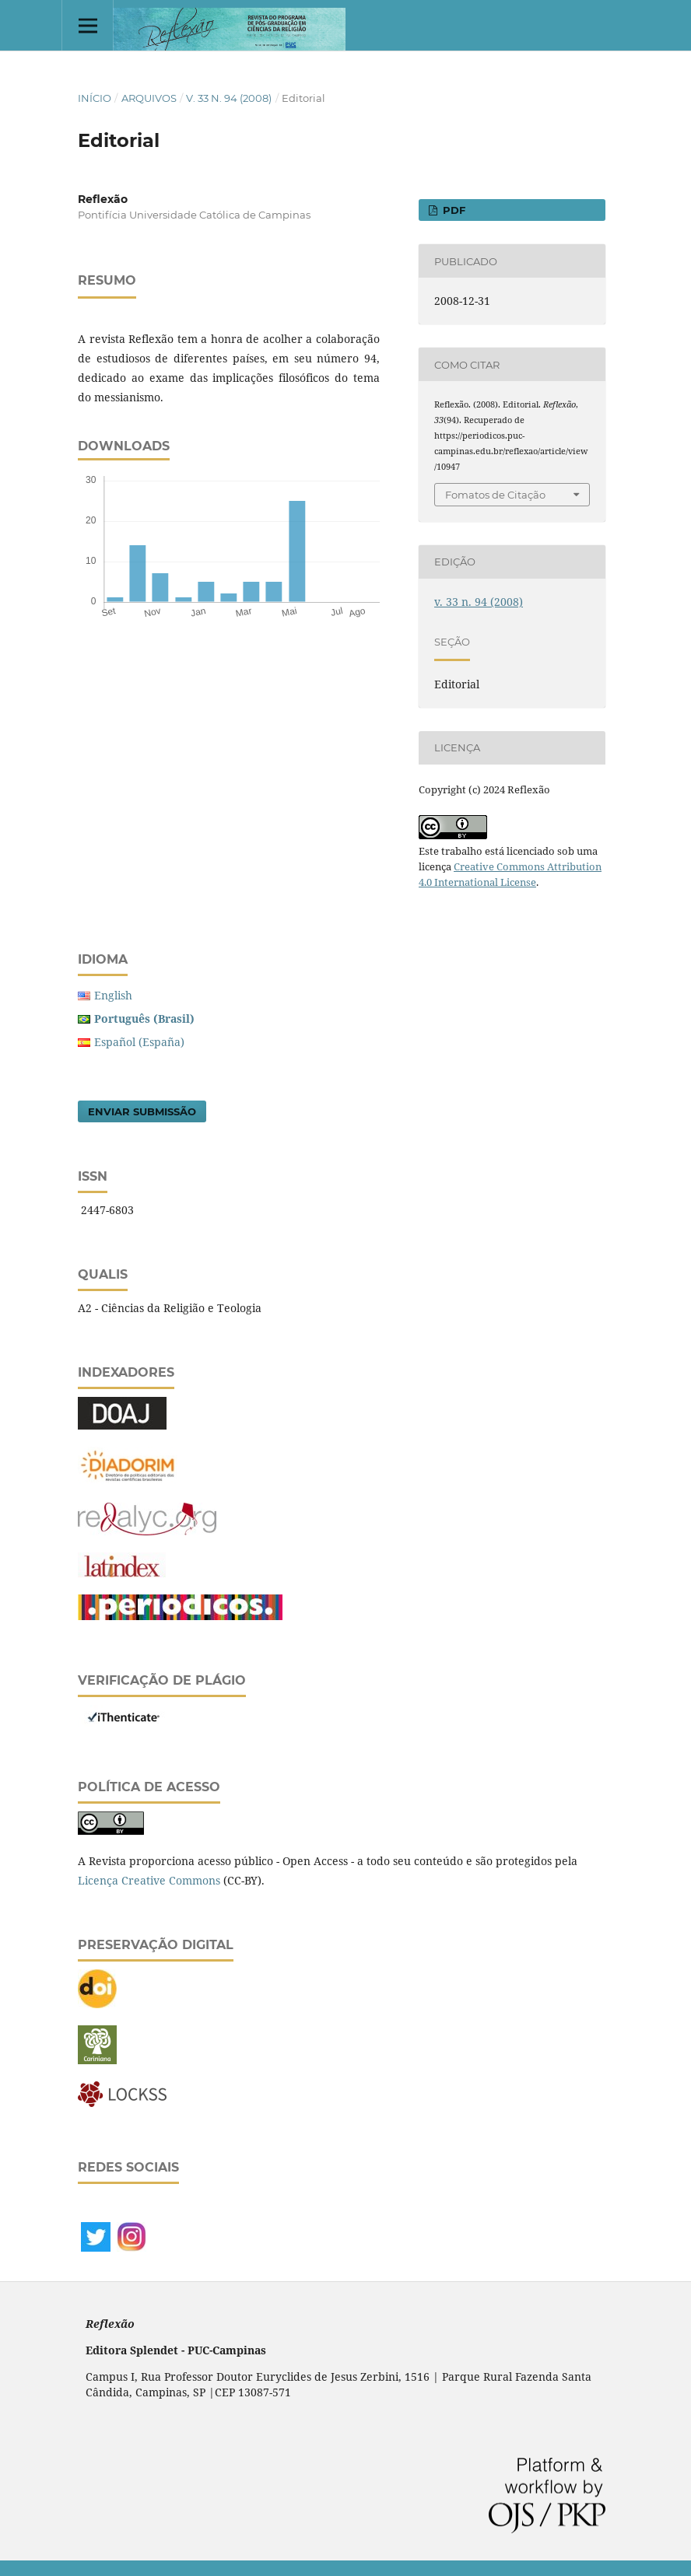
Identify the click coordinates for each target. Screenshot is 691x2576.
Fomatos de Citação (495, 494)
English (113, 995)
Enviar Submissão (142, 1111)
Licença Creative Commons (149, 1880)
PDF (452, 210)
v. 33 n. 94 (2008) (229, 98)
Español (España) (139, 1041)
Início (94, 98)
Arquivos (149, 98)
